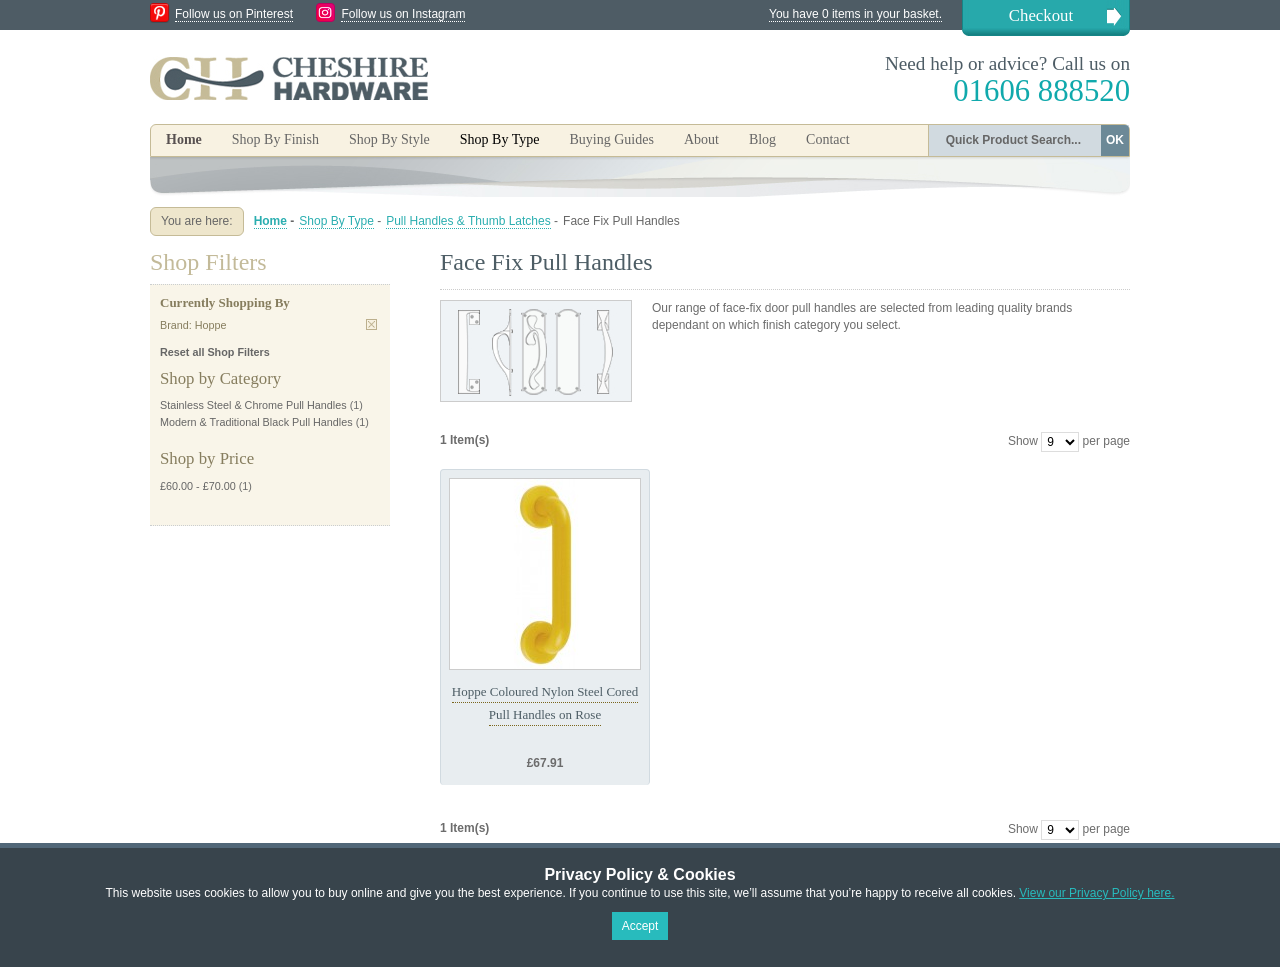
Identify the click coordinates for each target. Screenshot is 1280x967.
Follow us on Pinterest (234, 14)
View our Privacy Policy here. (1096, 893)
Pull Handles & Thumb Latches (468, 221)
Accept (640, 926)
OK (1115, 140)
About (701, 139)
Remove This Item (371, 324)
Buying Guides (611, 139)
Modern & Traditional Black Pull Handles (256, 422)
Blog (762, 139)
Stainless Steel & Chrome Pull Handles (253, 405)
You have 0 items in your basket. (855, 14)
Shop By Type (336, 221)
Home (184, 139)
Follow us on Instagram (403, 14)
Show (1023, 441)
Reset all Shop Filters (215, 352)
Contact (828, 139)
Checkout (1041, 15)
